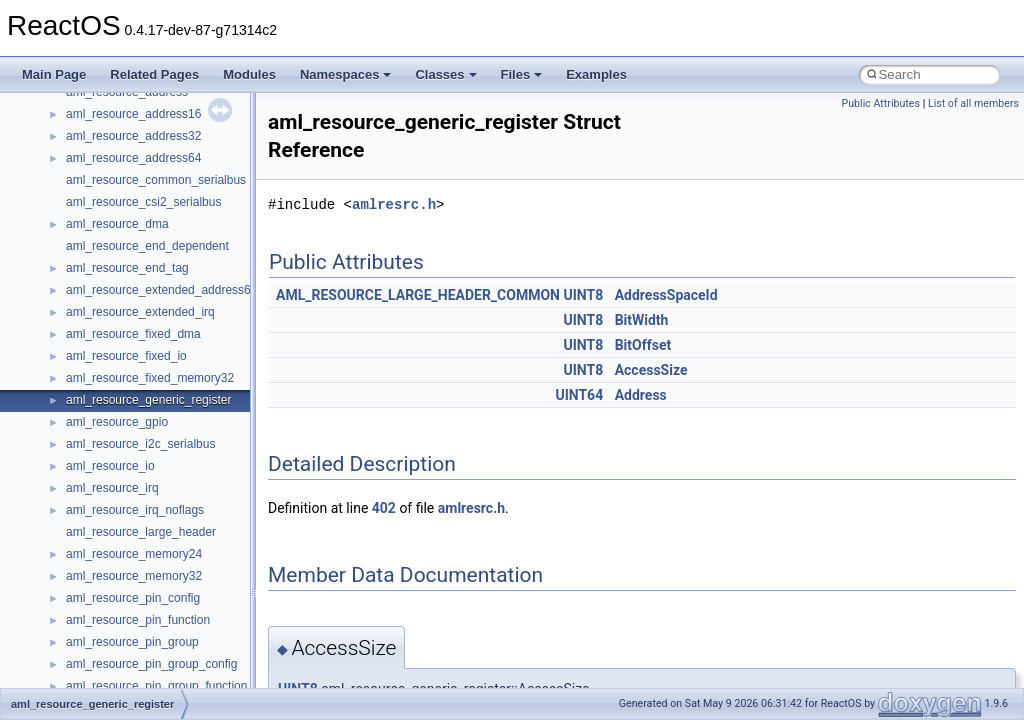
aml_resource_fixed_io (126, 356)
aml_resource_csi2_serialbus (143, 202)
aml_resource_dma (117, 224)
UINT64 (579, 395)
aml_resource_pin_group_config (151, 664)
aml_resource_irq (112, 488)
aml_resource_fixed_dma (133, 334)
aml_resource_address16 (133, 114)
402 (384, 508)
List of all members (973, 103)
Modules (249, 74)
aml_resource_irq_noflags (135, 510)
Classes (445, 74)
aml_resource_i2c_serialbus (140, 444)
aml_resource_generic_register (148, 400)
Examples (596, 74)
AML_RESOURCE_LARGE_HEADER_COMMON (418, 295)
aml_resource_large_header (141, 532)
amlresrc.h (394, 204)
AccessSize (651, 370)
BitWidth (642, 320)
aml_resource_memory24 (134, 554)
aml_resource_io (110, 466)
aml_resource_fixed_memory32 (150, 378)
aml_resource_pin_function (138, 620)
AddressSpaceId (666, 295)
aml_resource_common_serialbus (156, 180)
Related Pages (154, 74)
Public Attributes (880, 103)
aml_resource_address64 (133, 158)
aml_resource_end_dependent (147, 246)
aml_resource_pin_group (132, 642)
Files (522, 74)
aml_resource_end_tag (127, 268)
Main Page (54, 74)
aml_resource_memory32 (134, 576)
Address (641, 395)
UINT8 (583, 295)
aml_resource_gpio (117, 422)
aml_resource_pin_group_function (156, 686)
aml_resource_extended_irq (140, 312)
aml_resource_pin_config (133, 598)
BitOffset (643, 345)
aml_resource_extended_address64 (161, 290)
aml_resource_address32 (133, 136)
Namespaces (346, 74)
